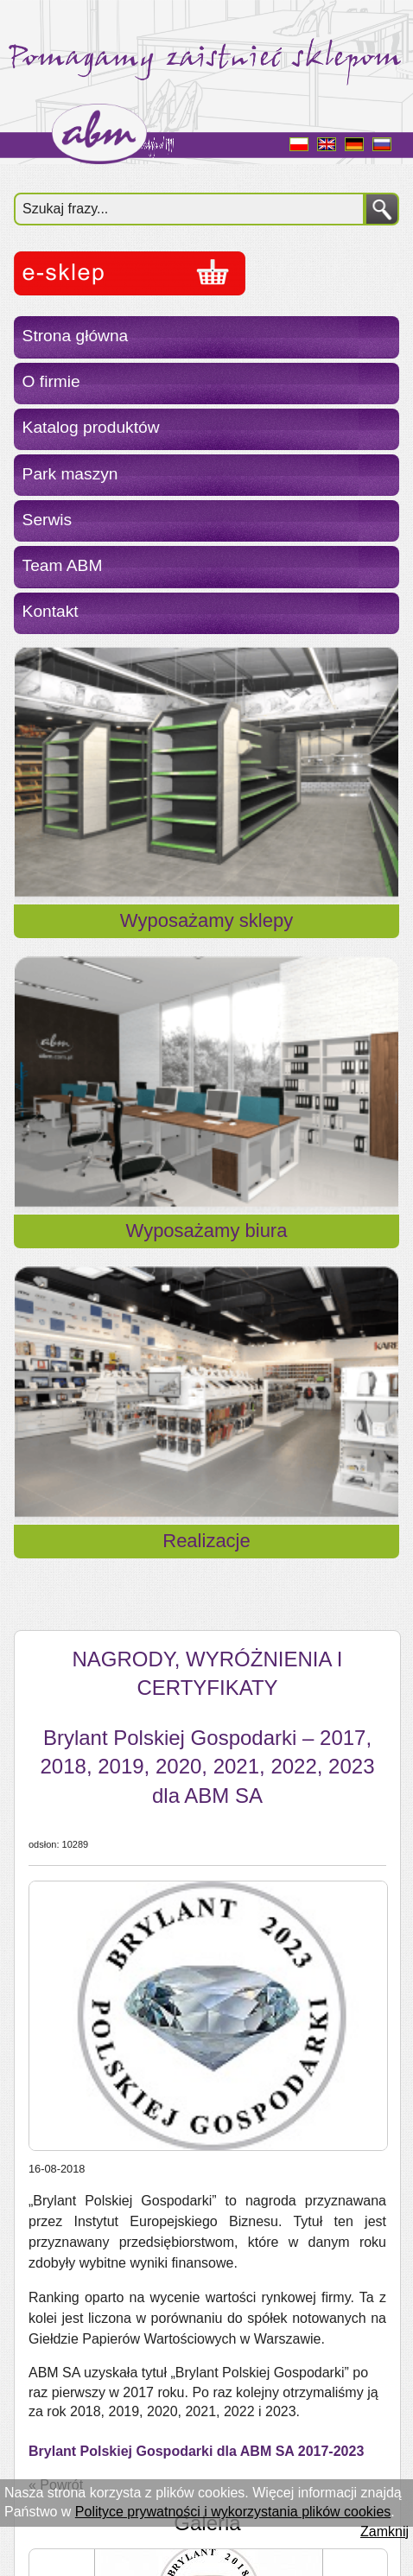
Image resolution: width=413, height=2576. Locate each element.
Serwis (47, 520)
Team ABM (62, 565)
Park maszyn (70, 474)
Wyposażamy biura (207, 1230)
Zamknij (384, 2531)
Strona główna (75, 336)
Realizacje (206, 1540)
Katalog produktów (91, 427)
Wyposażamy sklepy (206, 920)
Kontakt (50, 611)
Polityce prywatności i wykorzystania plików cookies (233, 2511)
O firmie (51, 381)
